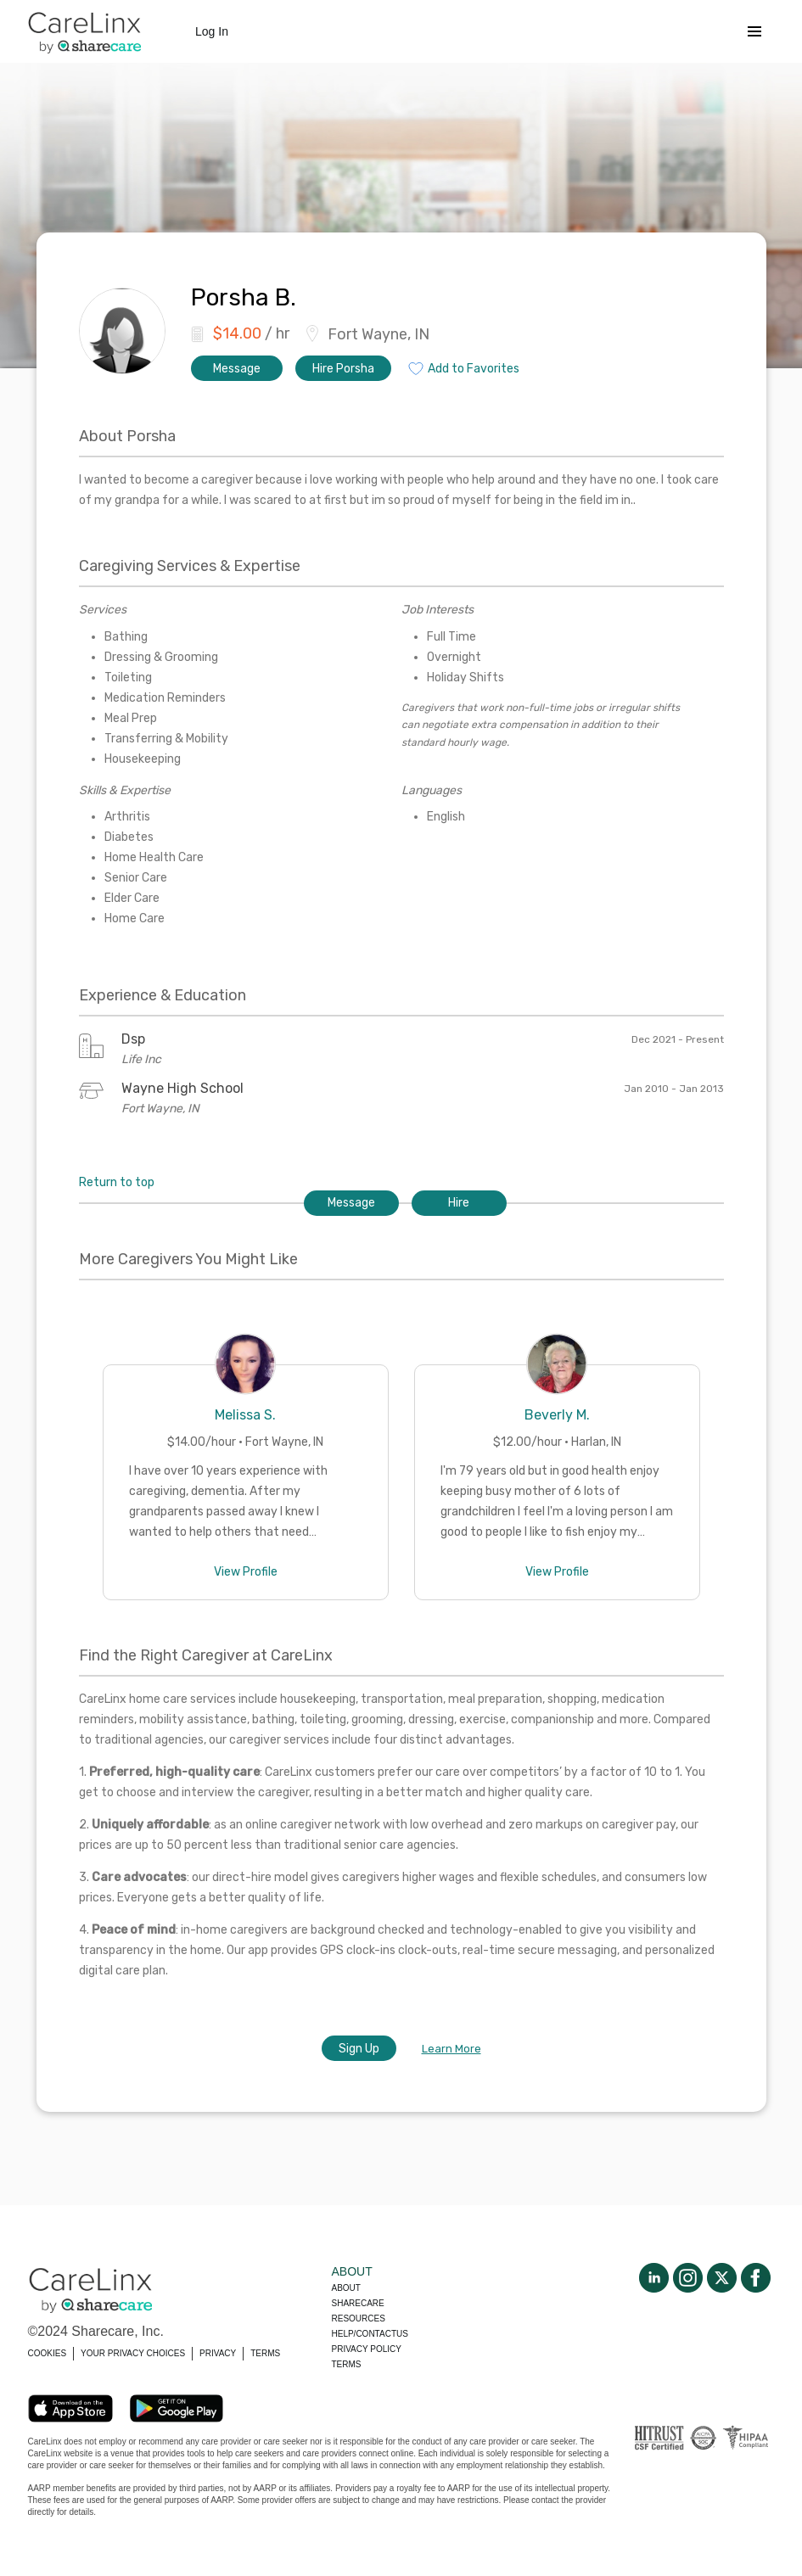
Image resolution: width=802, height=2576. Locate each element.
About (346, 2288)
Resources (358, 2318)
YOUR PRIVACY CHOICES (133, 2353)
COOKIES (47, 2353)
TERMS (265, 2353)
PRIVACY (217, 2353)
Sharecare (358, 2303)
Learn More (451, 2048)
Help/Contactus (370, 2333)
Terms (347, 2364)
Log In (211, 31)
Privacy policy (366, 2349)
